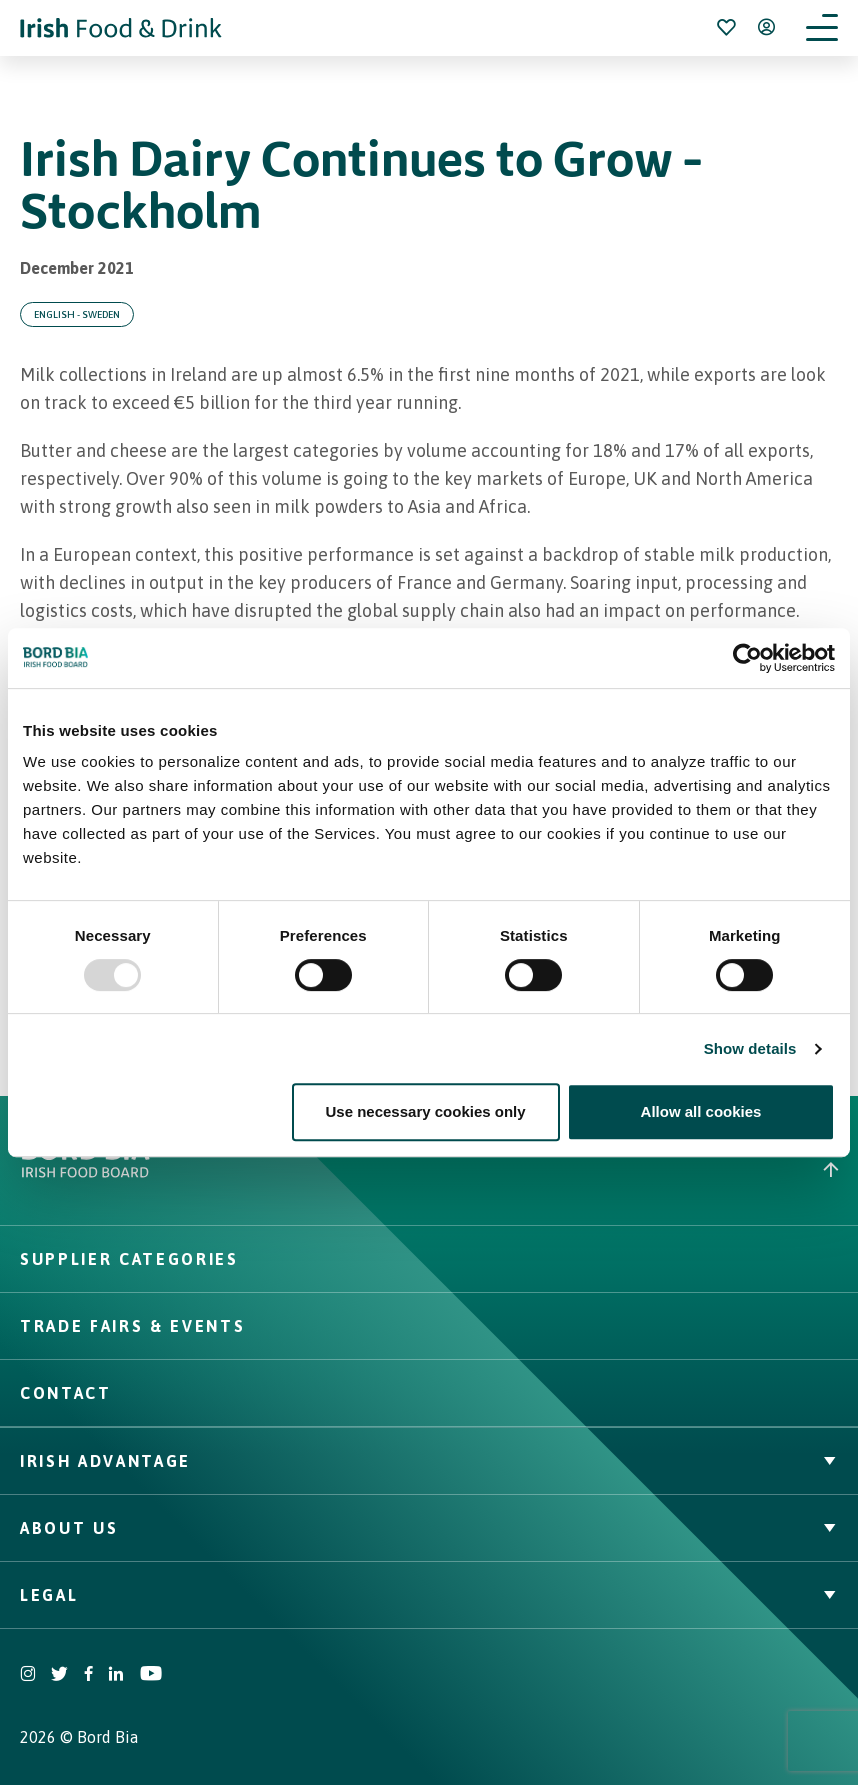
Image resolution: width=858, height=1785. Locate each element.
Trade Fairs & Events (132, 1326)
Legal (429, 1595)
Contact (66, 1393)
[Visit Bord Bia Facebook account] (88, 1675)
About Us (429, 1528)
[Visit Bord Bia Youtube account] (151, 1675)
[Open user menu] (766, 27)
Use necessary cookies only (426, 1111)
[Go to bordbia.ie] (224, 1170)
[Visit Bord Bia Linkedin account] (116, 1675)
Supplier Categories (129, 1259)
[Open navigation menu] (822, 28)
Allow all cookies (701, 1111)
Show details (750, 1048)
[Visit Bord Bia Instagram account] (27, 1675)
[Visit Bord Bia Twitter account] (59, 1675)
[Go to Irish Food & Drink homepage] (121, 28)
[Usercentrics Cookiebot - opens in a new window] (747, 658)
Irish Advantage (429, 1461)
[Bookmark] (726, 27)
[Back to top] (643, 1169)
